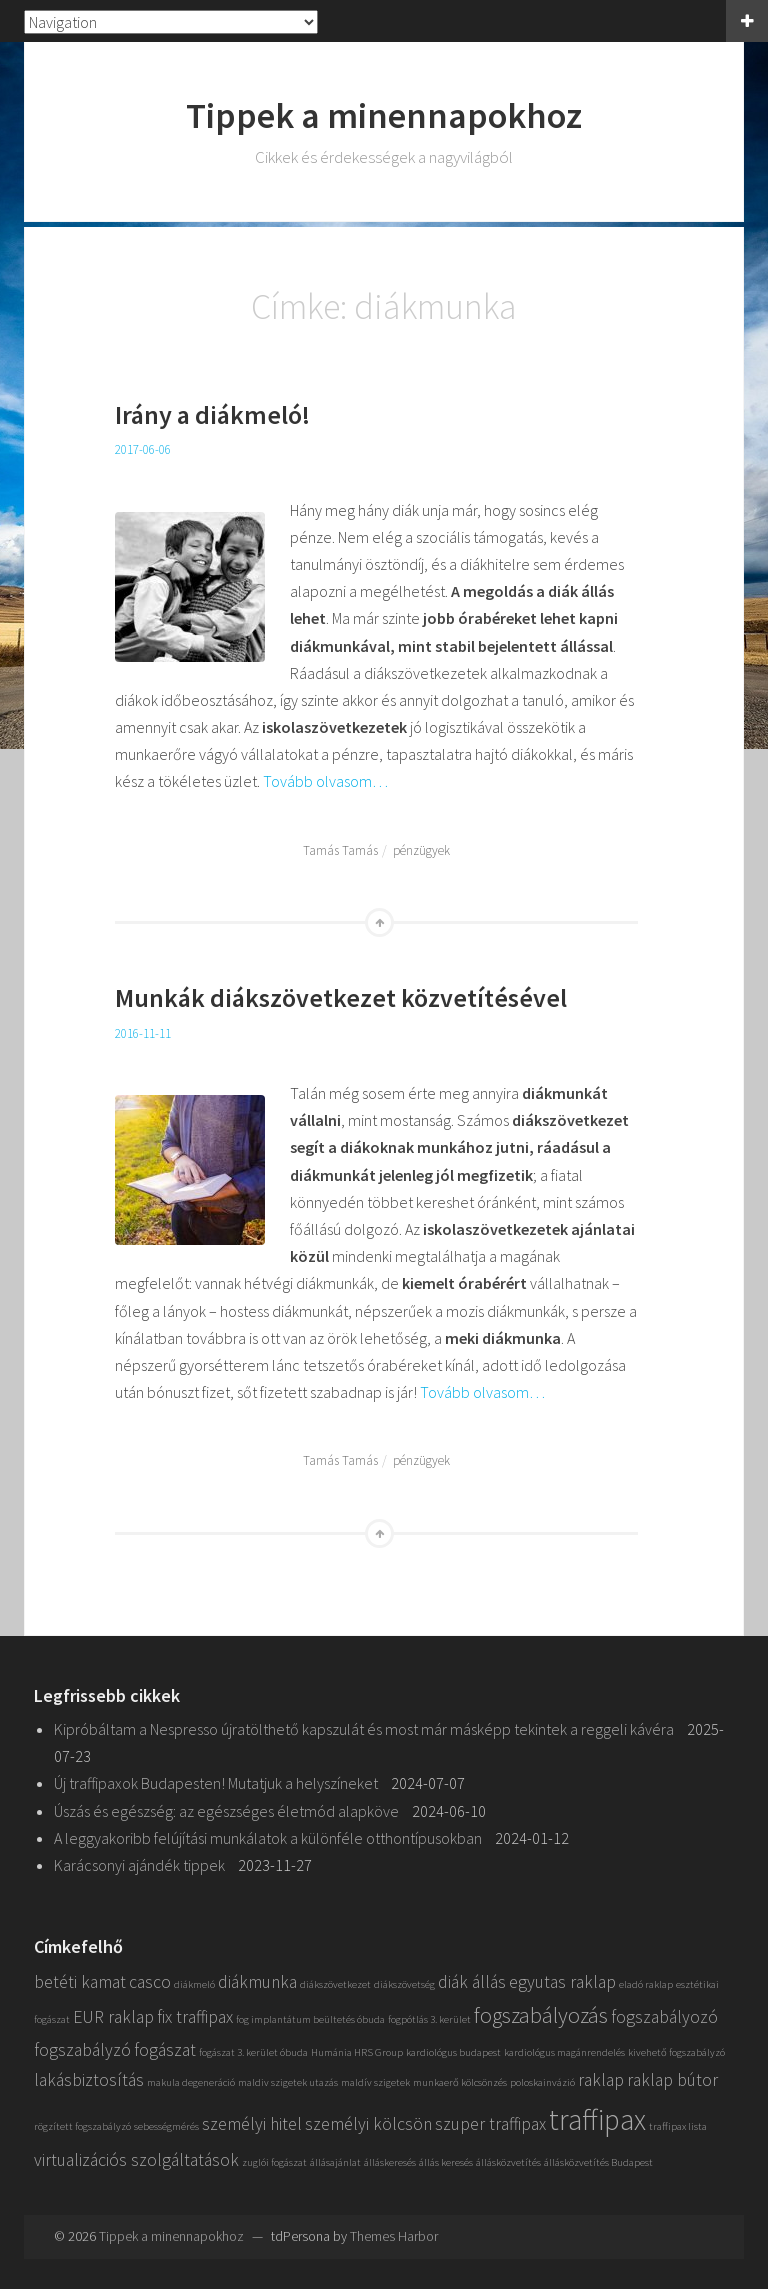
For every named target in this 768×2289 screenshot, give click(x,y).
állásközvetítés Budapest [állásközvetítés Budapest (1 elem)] (598, 2162)
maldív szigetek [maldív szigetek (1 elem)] (375, 2082)
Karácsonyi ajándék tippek (139, 1865)
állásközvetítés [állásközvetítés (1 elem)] (508, 2162)
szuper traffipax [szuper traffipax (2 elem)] (490, 2124)
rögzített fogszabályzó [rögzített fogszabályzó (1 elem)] (82, 2126)
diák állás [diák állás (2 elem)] (472, 1982)
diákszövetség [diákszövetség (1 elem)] (404, 1984)
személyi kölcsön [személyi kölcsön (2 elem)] (368, 2124)
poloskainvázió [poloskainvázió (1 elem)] (542, 2082)
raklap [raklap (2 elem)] (601, 2080)
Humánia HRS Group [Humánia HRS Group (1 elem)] (357, 2052)
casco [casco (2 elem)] (150, 1982)
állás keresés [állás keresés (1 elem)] (446, 2162)
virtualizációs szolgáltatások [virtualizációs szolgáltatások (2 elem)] (136, 2160)
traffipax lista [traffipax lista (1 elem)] (678, 2126)
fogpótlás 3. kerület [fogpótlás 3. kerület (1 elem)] (429, 2019)
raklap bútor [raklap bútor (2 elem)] (672, 2080)
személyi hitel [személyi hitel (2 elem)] (252, 2124)
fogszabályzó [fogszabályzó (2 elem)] (82, 2050)
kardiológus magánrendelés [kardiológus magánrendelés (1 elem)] (564, 2052)
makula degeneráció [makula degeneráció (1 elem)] (191, 2082)
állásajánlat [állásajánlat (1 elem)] (335, 2162)
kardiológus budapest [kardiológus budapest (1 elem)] (453, 2052)
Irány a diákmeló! (212, 414)
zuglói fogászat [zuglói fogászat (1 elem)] (274, 2162)
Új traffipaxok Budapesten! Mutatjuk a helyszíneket (216, 1783)
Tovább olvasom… (325, 781)
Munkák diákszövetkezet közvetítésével (341, 997)
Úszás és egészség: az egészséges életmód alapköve (226, 1811)
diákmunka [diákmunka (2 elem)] (257, 1982)
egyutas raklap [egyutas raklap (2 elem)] (562, 1982)
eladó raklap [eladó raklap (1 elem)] (646, 1984)
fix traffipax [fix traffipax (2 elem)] (195, 2017)
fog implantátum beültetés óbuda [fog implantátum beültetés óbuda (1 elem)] (310, 2019)
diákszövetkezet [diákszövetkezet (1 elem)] (335, 1984)
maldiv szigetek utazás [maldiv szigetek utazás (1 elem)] (288, 2082)
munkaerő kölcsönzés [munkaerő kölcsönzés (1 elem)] (460, 2082)
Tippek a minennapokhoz (384, 115)
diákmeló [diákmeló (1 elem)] (194, 1984)
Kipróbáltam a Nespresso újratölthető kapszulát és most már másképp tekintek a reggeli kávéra (364, 1729)
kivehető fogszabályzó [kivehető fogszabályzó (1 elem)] (676, 2052)
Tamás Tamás (340, 850)
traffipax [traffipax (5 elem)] (597, 2119)
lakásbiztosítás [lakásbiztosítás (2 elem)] (89, 2080)
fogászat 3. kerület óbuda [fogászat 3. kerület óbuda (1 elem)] (253, 2052)
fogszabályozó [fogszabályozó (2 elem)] (664, 2017)
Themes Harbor (394, 2236)
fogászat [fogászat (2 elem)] (165, 2050)
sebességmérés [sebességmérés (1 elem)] (166, 2126)
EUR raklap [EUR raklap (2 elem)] (113, 2017)
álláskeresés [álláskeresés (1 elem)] (390, 2162)
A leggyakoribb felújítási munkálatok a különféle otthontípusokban (268, 1838)
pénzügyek (421, 850)
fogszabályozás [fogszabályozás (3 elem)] (541, 2015)
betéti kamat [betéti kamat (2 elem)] (80, 1982)
